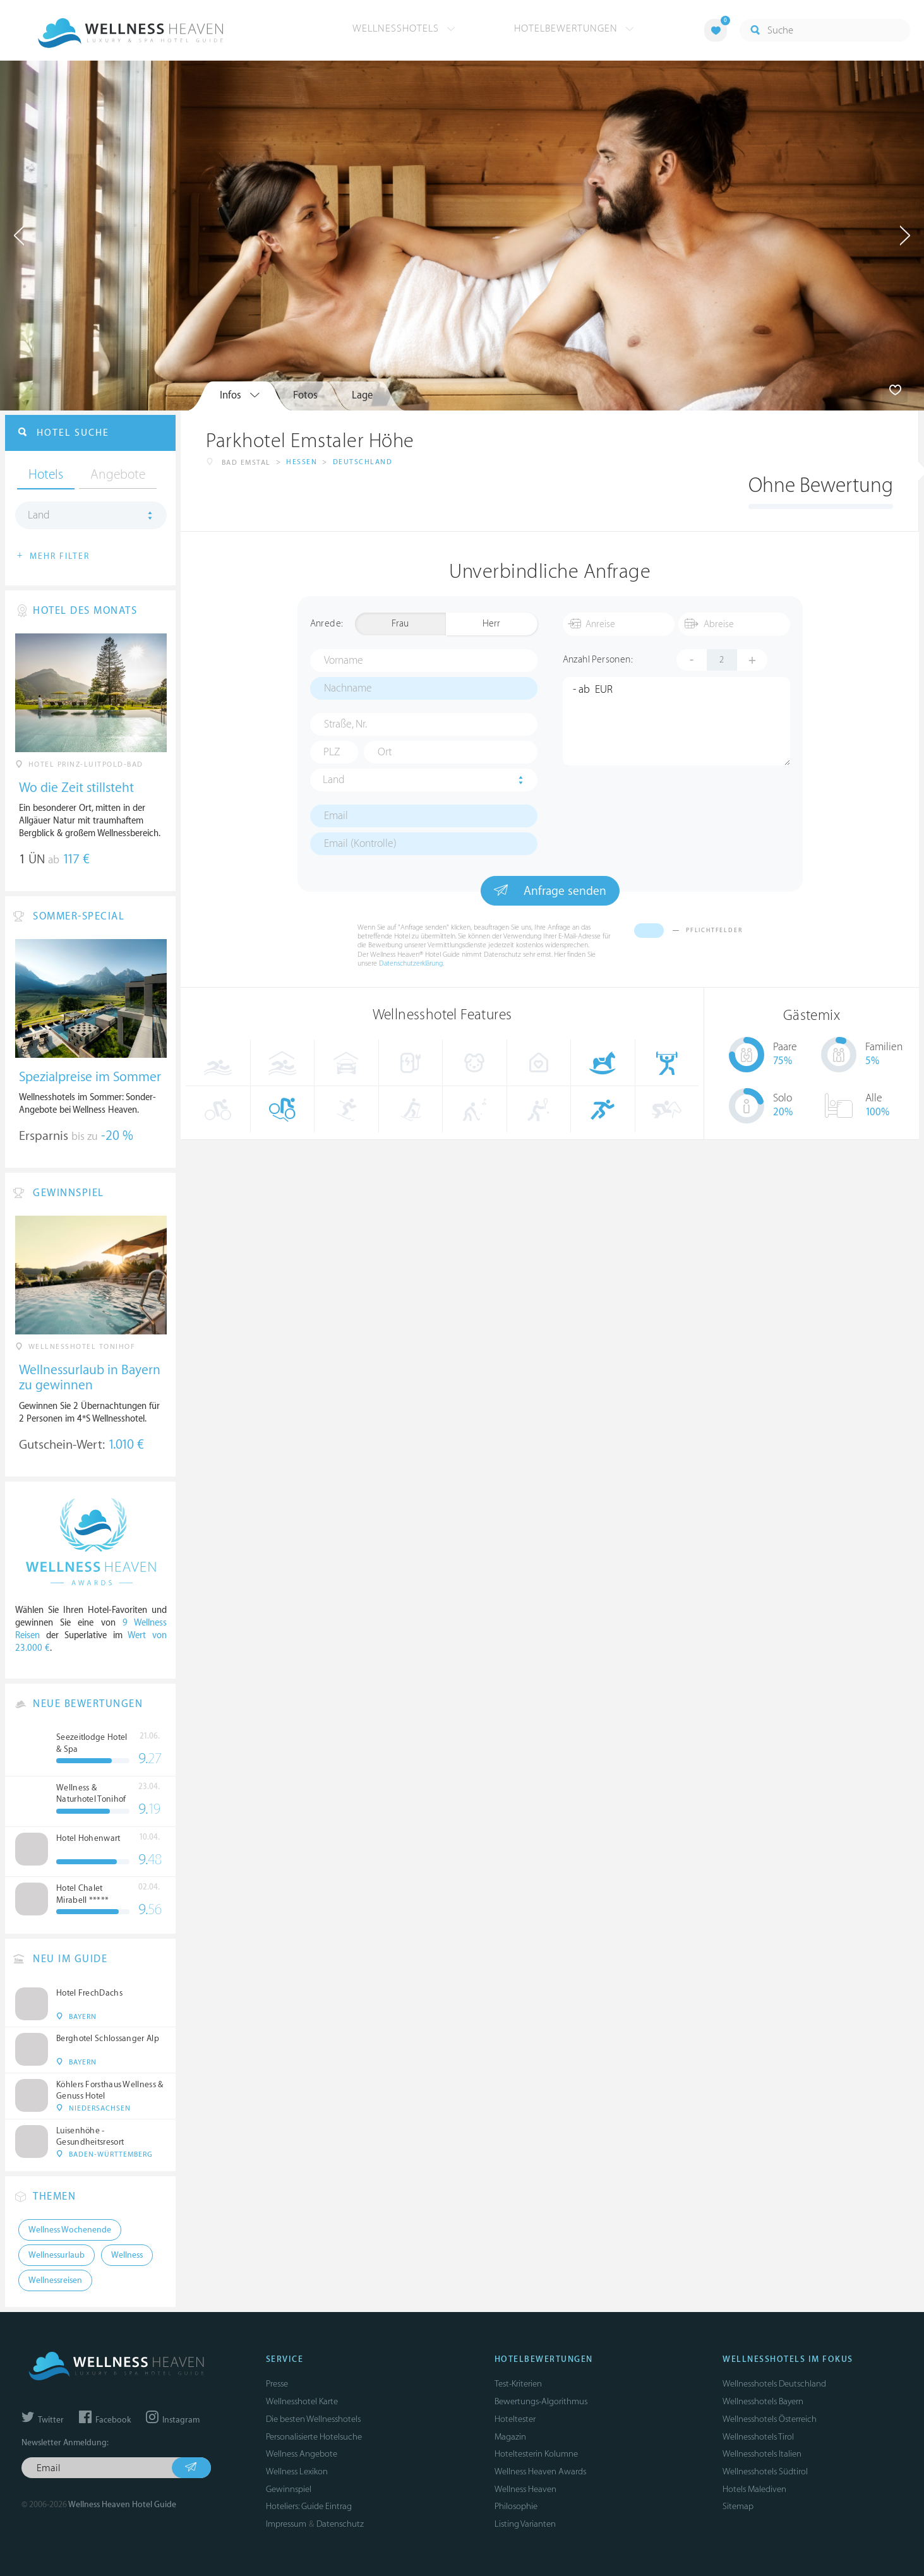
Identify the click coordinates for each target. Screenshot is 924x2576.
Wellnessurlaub (56, 2255)
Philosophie (516, 2506)
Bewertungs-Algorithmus (541, 2401)
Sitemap (738, 2506)
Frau (400, 623)
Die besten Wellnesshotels (313, 2419)
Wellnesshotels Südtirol (765, 2471)
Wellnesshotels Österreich (770, 2419)
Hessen (301, 462)
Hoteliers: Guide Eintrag (309, 2506)
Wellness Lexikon (297, 2471)
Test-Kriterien (518, 2383)
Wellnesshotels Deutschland (774, 2383)
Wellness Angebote (301, 2453)
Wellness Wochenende (69, 2230)
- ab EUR (676, 721)
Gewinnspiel (288, 2489)
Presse (277, 2383)
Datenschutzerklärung (411, 963)
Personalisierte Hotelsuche (314, 2436)
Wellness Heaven (525, 2489)
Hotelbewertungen (574, 28)
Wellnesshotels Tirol (758, 2436)
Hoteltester (515, 2419)
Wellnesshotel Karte (302, 2401)
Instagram (173, 2420)
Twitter (42, 2420)
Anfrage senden (550, 890)
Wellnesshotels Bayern (763, 2401)
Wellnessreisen (55, 2280)
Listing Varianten (525, 2524)
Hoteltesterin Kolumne (536, 2453)
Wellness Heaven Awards (540, 2471)
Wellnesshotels (403, 28)
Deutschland (363, 462)
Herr (491, 623)
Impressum (286, 2524)
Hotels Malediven (754, 2489)
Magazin (510, 2436)
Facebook (105, 2420)
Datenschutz (340, 2524)
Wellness (127, 2255)
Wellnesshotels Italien (762, 2453)
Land (334, 780)
